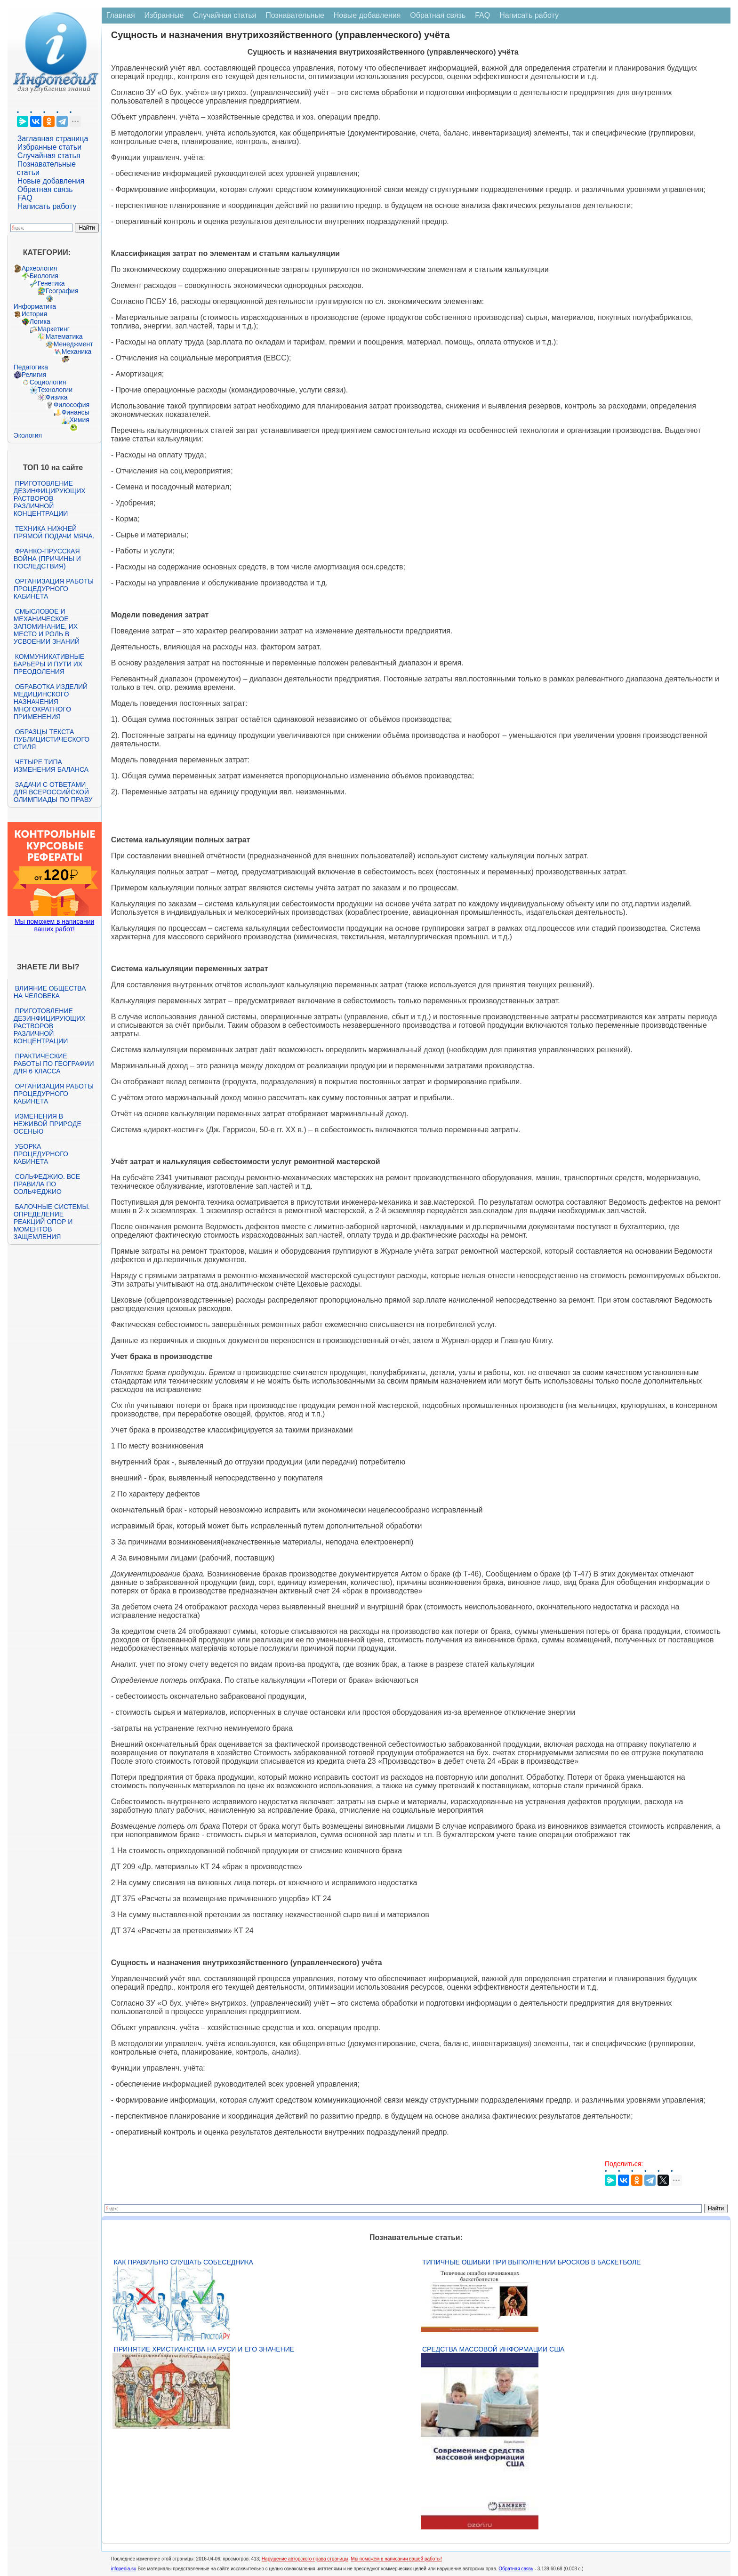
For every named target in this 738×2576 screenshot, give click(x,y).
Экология (28, 435)
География (62, 291)
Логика (40, 321)
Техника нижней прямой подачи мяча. (54, 532)
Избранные (164, 15)
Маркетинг (54, 329)
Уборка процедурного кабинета (41, 1154)
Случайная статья (48, 156)
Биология (44, 276)
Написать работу (47, 206)
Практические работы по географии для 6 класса (54, 1063)
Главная (120, 15)
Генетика (51, 283)
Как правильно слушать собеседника (183, 2262)
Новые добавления (51, 181)
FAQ (24, 198)
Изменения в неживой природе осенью (47, 1123)
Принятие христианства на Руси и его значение (204, 2349)
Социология (48, 382)
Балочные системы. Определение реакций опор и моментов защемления (52, 1221)
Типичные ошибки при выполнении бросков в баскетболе (531, 2262)
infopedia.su (123, 2568)
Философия (71, 404)
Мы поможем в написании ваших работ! (54, 925)
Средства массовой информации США (493, 2349)
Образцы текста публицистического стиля (51, 739)
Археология (39, 268)
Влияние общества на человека (50, 992)
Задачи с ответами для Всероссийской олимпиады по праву (53, 792)
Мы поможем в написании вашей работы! (396, 2558)
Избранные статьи (49, 147)
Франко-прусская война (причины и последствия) (47, 558)
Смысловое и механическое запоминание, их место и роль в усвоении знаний (47, 626)
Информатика (35, 306)
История (34, 314)
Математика (64, 336)
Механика (77, 351)
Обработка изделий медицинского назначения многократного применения (51, 701)
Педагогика (31, 367)
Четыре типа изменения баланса (51, 765)
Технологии (55, 389)
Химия (79, 420)
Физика (57, 397)
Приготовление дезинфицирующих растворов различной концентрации (50, 498)
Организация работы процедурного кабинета (54, 588)
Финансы (75, 412)
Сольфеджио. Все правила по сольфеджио (47, 1184)
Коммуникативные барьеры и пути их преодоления (49, 664)
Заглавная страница (52, 139)
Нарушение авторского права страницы (305, 2558)
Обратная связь (45, 189)
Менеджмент (73, 344)
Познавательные (294, 15)
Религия (34, 374)
